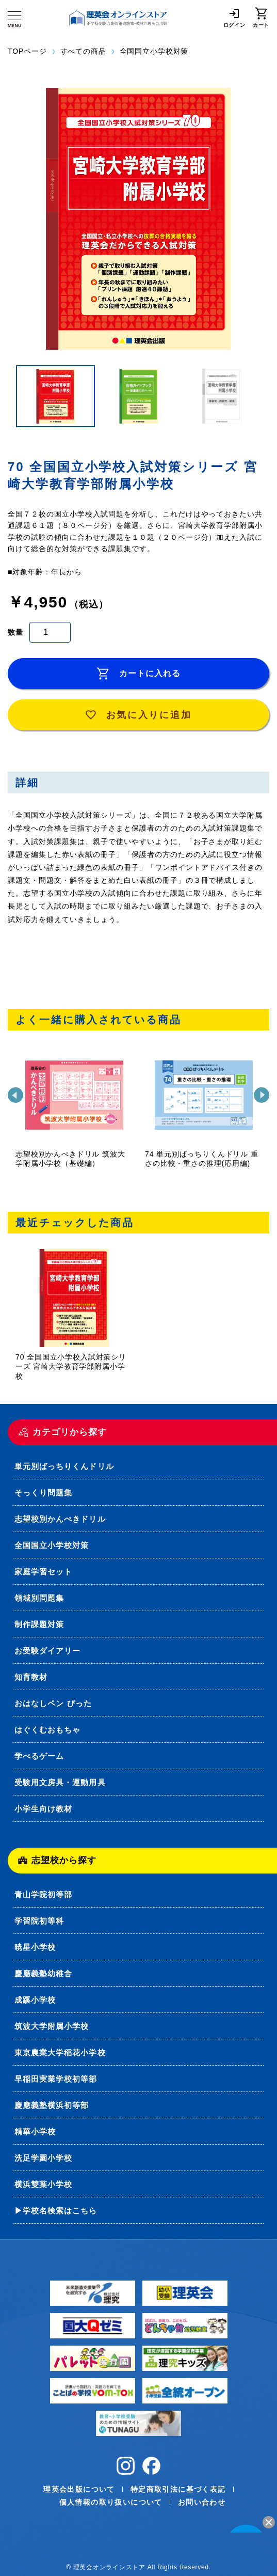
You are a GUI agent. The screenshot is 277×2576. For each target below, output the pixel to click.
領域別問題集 (39, 1598)
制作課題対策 (39, 1624)
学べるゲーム (39, 1756)
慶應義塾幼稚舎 (43, 1973)
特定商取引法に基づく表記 (178, 2489)
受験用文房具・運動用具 (60, 1782)
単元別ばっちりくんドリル (64, 1466)
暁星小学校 (35, 1947)
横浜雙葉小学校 (43, 2184)
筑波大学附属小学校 (51, 2026)
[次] (261, 1095)
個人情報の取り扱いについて (110, 2502)
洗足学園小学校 (43, 2157)
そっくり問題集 (43, 1492)
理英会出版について (79, 2489)
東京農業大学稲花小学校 (60, 2052)
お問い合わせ (201, 2502)
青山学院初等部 (43, 1894)
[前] (15, 1095)
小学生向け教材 (43, 1808)
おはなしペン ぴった (53, 1703)
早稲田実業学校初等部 (55, 2078)
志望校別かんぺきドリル (60, 1519)
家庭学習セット (43, 1571)
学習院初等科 (39, 1920)
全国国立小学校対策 (51, 1545)
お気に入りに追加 (139, 715)
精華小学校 (35, 2131)
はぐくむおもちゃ (47, 1729)
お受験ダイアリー (47, 1650)
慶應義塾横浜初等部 (51, 2105)
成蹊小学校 (35, 1999)
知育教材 (30, 1677)
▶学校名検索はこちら (55, 2210)
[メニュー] (14, 19)
